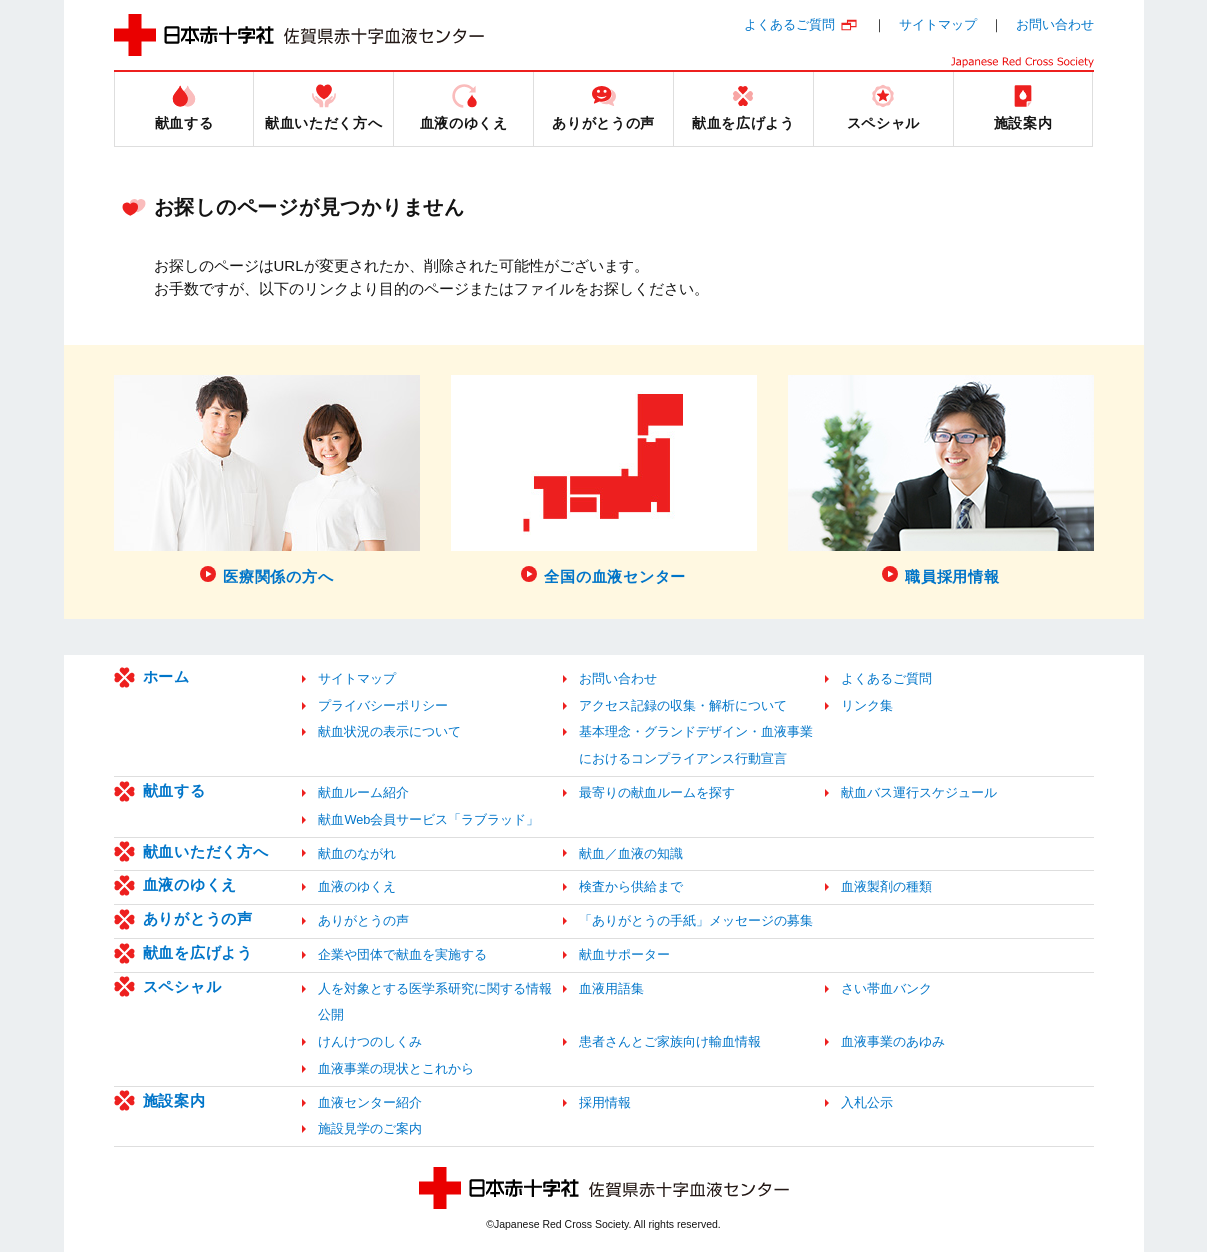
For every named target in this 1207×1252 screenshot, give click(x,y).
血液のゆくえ (190, 884)
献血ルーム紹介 (363, 792)
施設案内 (174, 1100)
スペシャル (182, 986)
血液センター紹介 (370, 1102)
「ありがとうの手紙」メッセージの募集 (696, 920)
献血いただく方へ (206, 851)
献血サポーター (624, 954)
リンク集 (867, 705)
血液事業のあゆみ (893, 1041)
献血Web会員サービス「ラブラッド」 (428, 819)
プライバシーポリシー (383, 705)
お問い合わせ (1055, 24)
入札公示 (867, 1102)
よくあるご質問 (789, 24)
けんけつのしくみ (370, 1041)
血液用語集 (611, 988)
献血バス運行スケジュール (919, 792)
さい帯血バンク (886, 988)
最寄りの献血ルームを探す (657, 792)
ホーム (166, 676)
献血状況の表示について (389, 731)
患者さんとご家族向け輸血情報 (670, 1041)
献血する (174, 790)
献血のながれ (357, 853)
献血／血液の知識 (631, 853)
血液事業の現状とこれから (396, 1068)
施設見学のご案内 (370, 1128)
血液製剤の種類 (886, 886)
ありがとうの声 (198, 918)
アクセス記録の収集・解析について (683, 705)
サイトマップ (938, 24)
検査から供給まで (631, 886)
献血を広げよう (198, 952)
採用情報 (605, 1102)
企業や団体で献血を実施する (402, 954)
